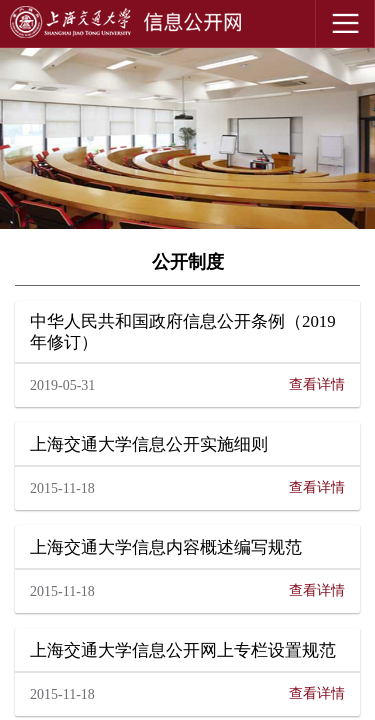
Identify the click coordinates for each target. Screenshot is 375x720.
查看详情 (317, 384)
